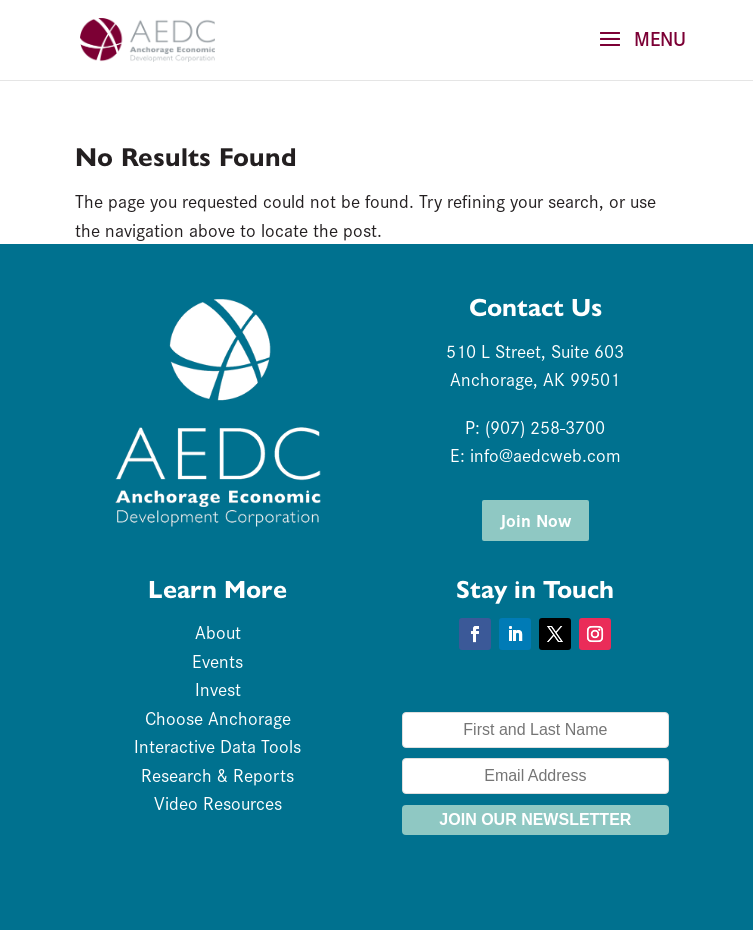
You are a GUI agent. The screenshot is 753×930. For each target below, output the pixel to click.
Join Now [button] (535, 519)
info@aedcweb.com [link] (545, 454)
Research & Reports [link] (217, 774)
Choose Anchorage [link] (218, 717)
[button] (636, 52)
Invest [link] (218, 688)
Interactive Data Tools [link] (217, 745)
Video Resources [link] (218, 802)
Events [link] (217, 660)
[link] (147, 37)
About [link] (218, 631)
